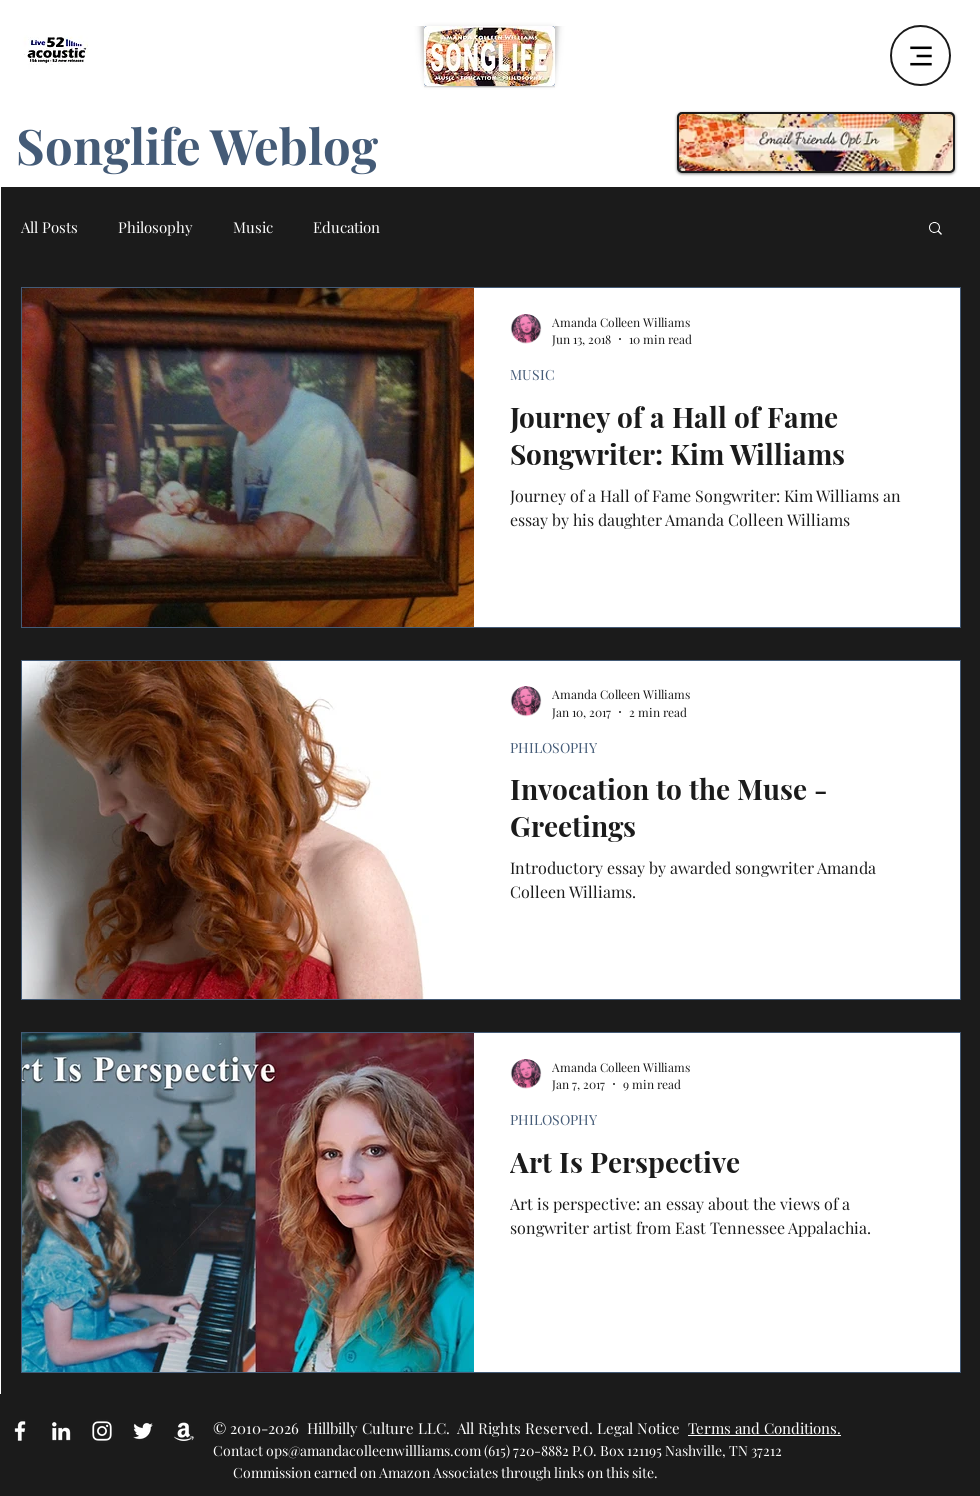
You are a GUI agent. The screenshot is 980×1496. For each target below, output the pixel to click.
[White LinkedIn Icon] (61, 1431)
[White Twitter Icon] (143, 1431)
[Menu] (920, 55)
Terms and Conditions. (764, 1428)
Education (346, 227)
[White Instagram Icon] (102, 1431)
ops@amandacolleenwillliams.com (373, 1450)
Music (253, 227)
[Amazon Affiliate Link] (184, 1431)
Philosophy (155, 227)
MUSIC (532, 374)
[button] (935, 229)
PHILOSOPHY (553, 747)
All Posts (49, 227)
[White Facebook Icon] (20, 1431)
